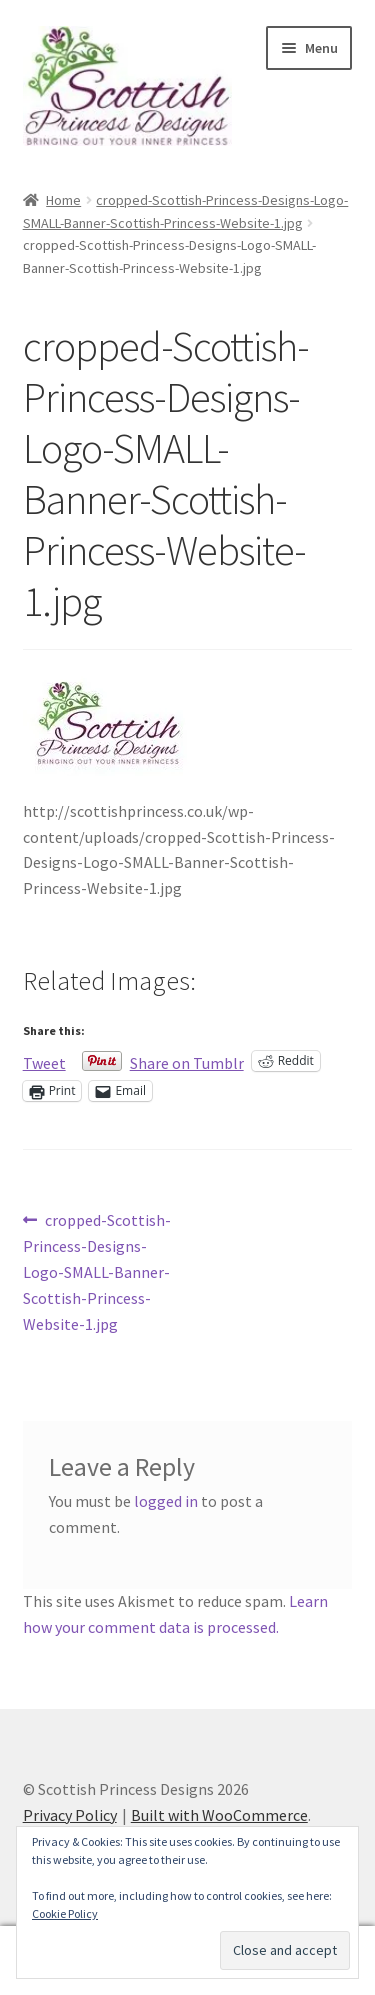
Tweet (44, 1061)
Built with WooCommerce (219, 1815)
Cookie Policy (65, 1913)
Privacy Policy (70, 1815)
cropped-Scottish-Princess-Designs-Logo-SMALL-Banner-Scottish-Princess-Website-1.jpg (97, 1271)
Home (63, 200)
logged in (166, 1501)
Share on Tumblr (187, 1061)
